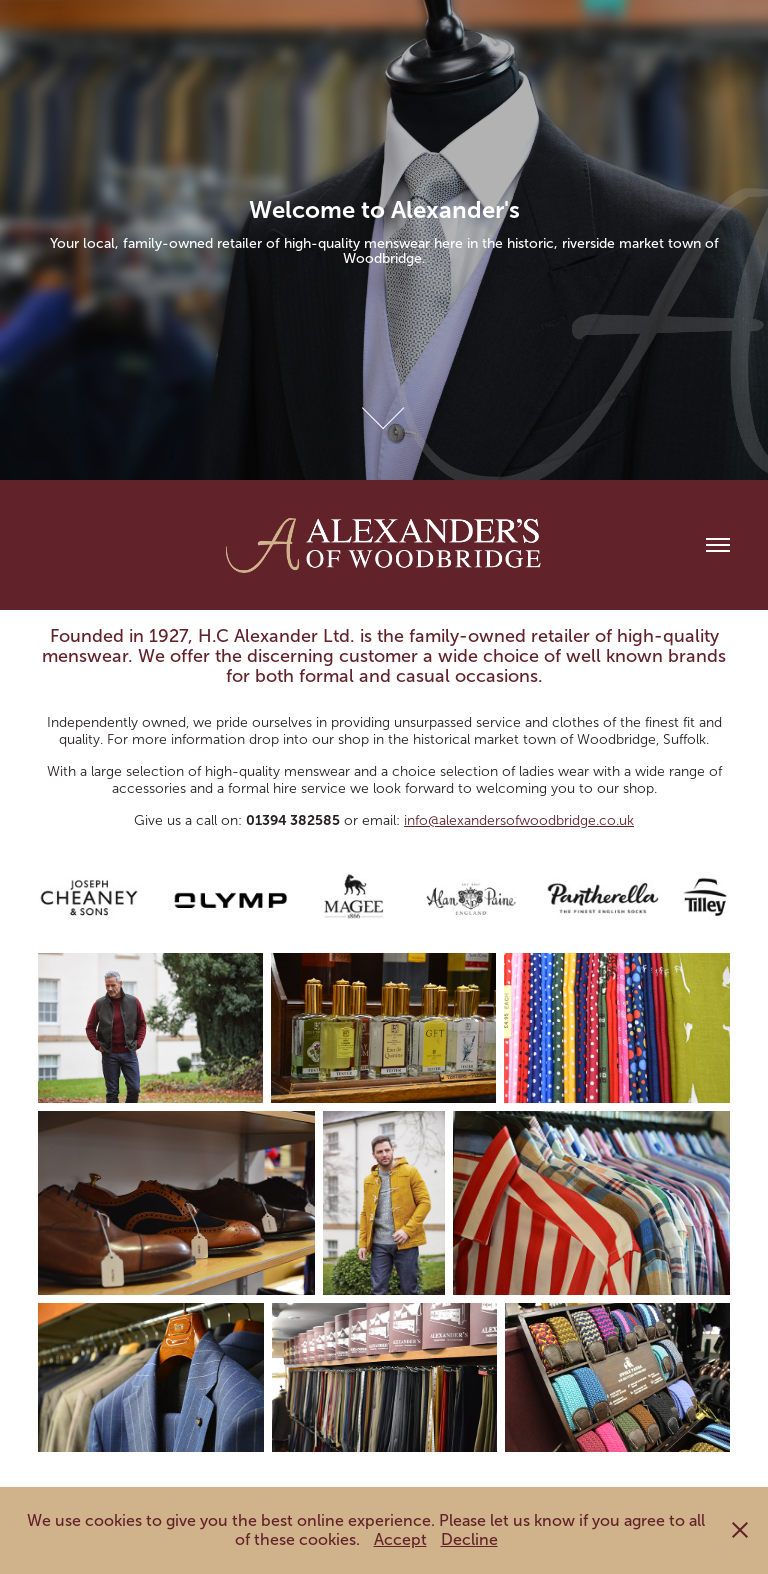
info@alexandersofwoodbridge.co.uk (519, 820)
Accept (400, 1539)
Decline (469, 1539)
